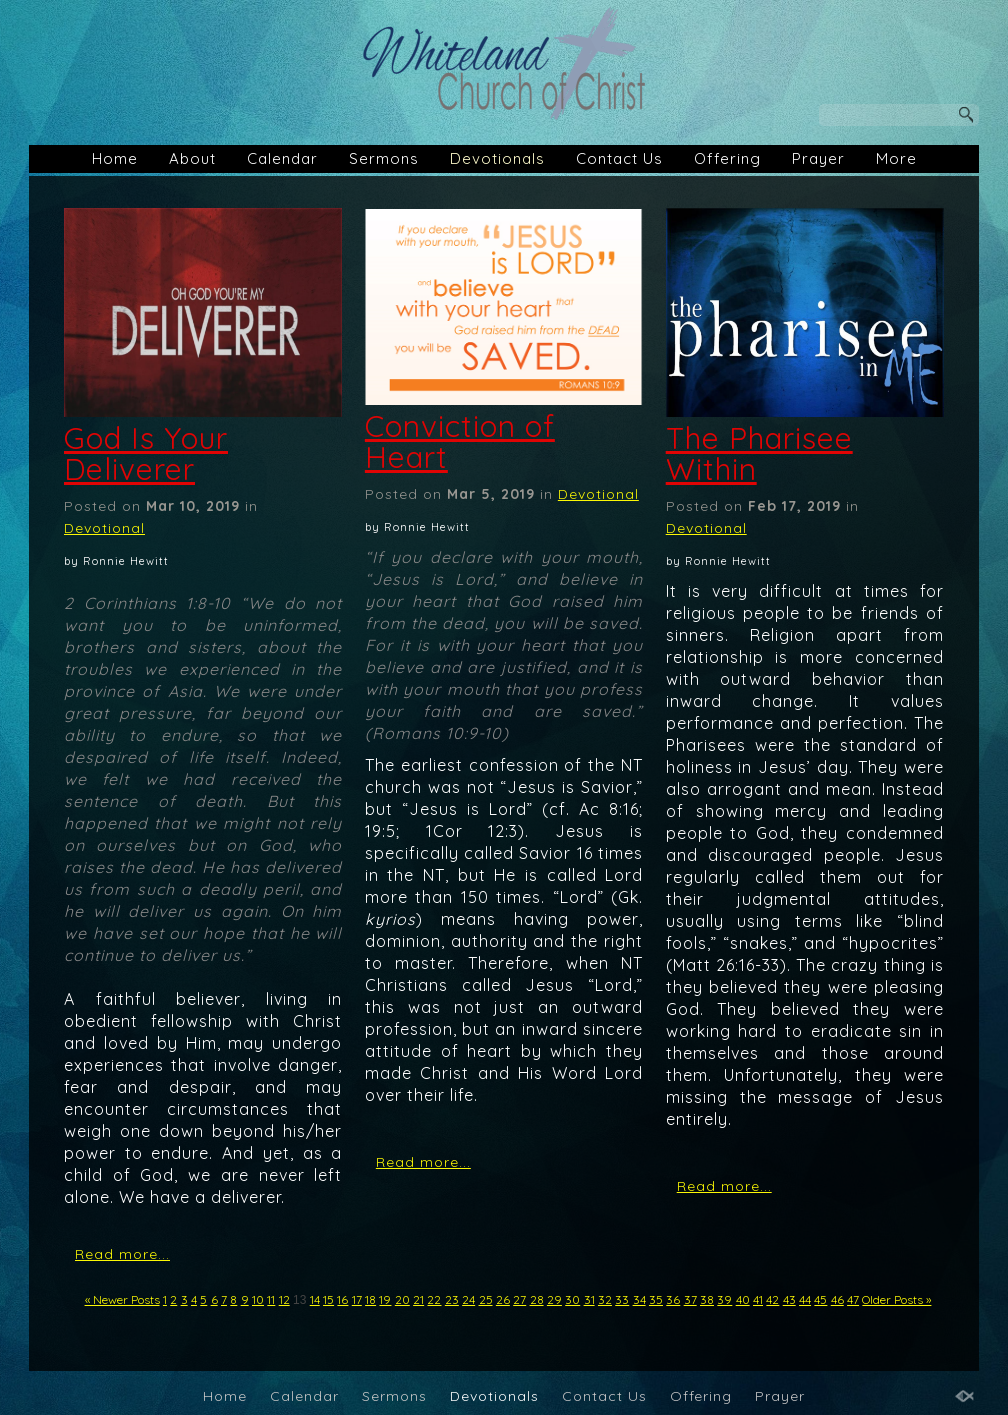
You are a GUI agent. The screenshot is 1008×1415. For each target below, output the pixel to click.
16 (342, 1299)
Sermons (384, 158)
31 (589, 1299)
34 (639, 1299)
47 (853, 1299)
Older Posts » (896, 1299)
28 (537, 1299)
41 (758, 1299)
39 (724, 1299)
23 (452, 1299)
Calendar (282, 158)
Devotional (104, 528)
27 (519, 1299)
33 (622, 1299)
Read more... (122, 1254)
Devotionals (497, 158)
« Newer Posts (122, 1299)
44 (805, 1299)
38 (707, 1299)
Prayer (818, 158)
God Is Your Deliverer (146, 453)
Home (115, 158)
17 (357, 1299)
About (192, 158)
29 (554, 1299)
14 (315, 1299)
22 (434, 1299)
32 (605, 1299)
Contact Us (619, 158)
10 (258, 1299)
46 (837, 1299)
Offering (727, 158)
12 (284, 1299)
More (896, 158)
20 (402, 1299)
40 (743, 1299)
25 (486, 1299)
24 (468, 1299)
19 (385, 1299)
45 (820, 1299)
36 (673, 1299)
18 (370, 1299)
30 (572, 1299)
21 (418, 1299)
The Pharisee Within (759, 453)
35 (656, 1299)
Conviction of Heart (460, 441)
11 (271, 1299)
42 (772, 1299)
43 (789, 1299)
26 (503, 1299)
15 (328, 1299)
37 (690, 1299)
